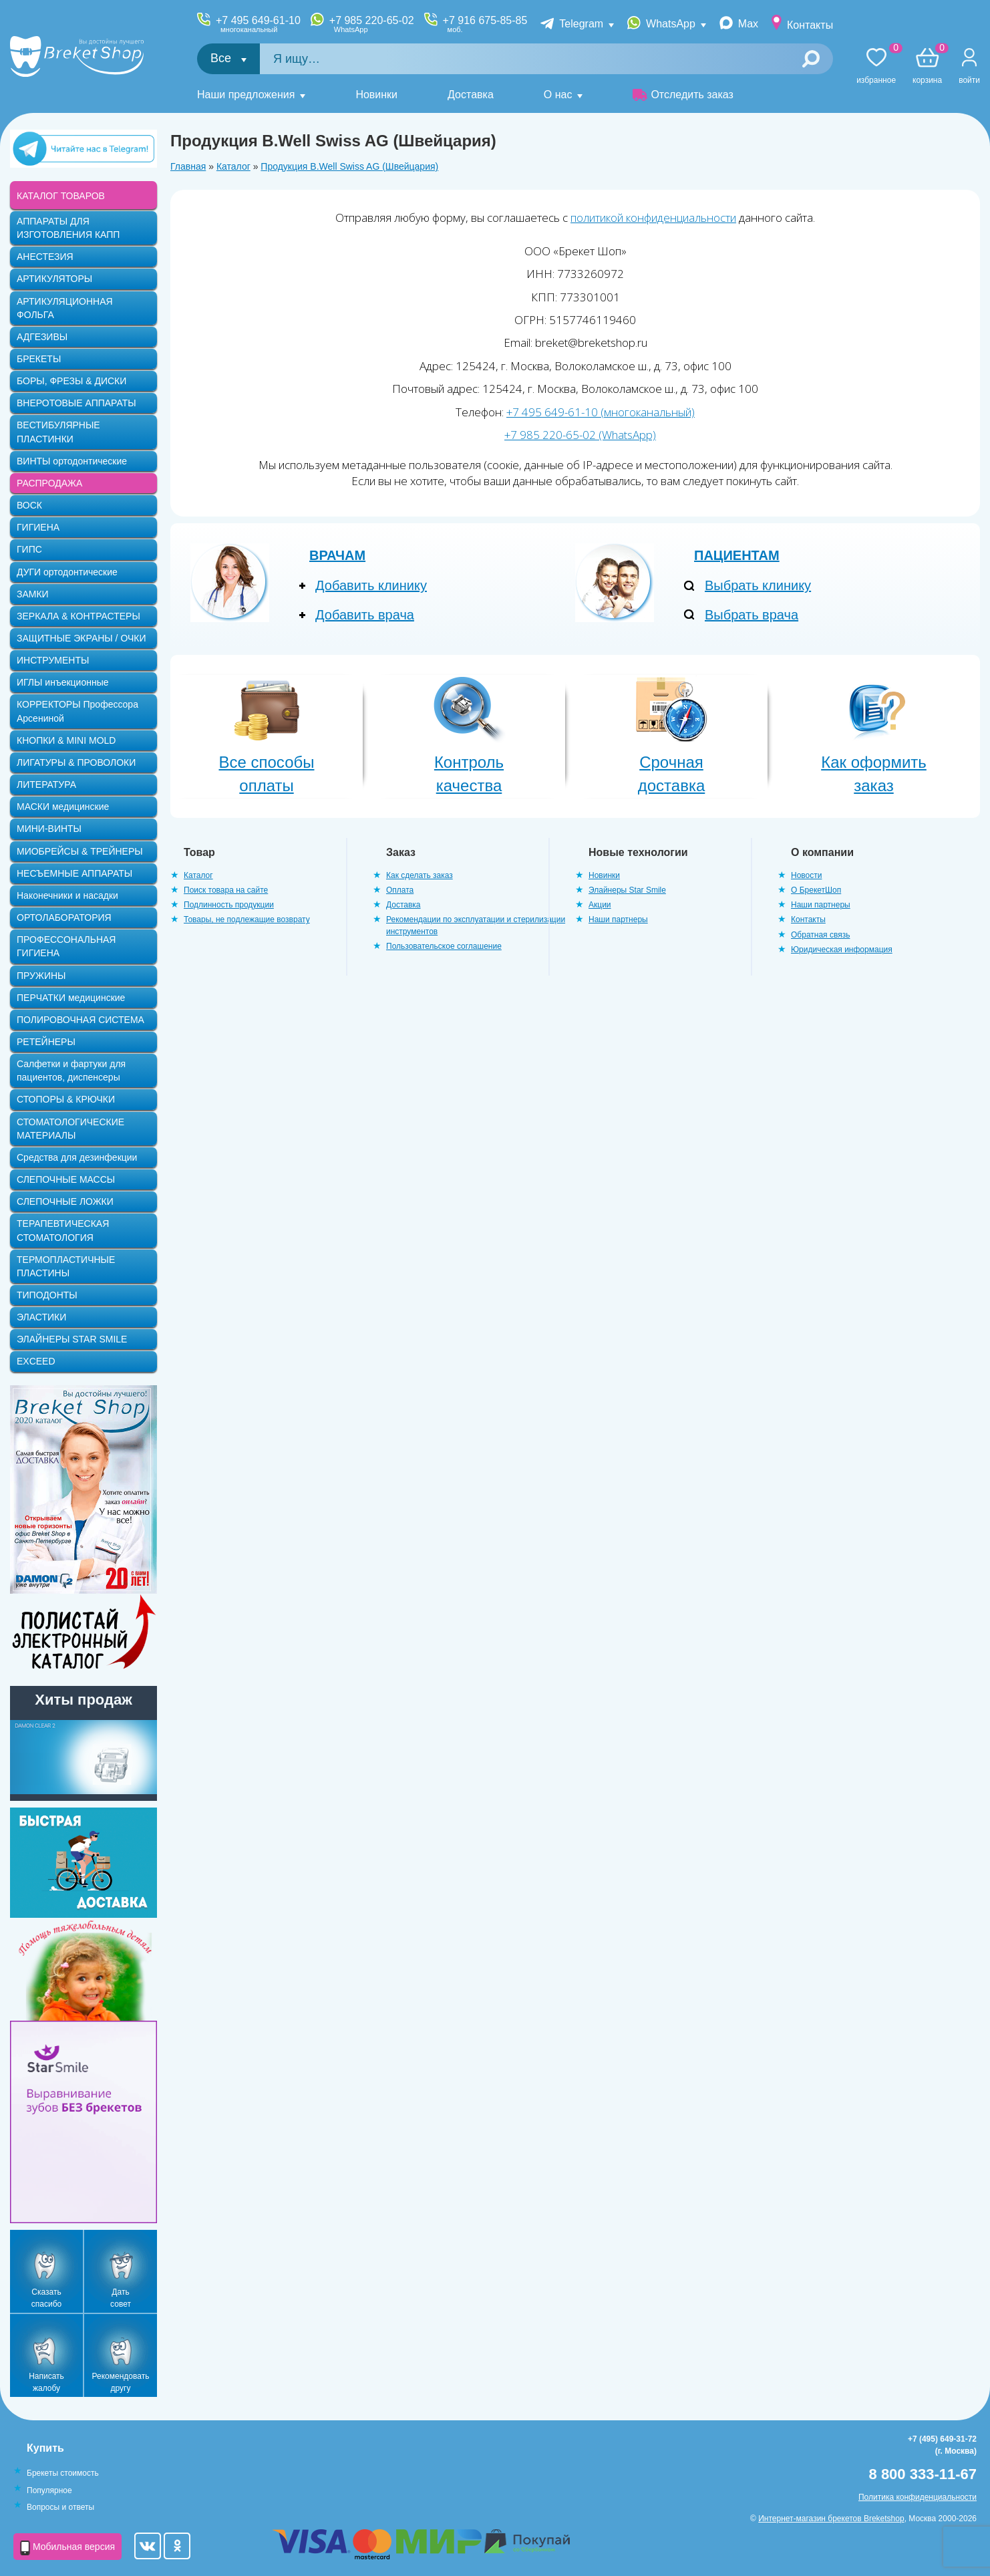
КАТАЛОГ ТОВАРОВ (61, 195)
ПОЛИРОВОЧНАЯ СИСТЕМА (80, 1019)
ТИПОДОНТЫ (47, 1295)
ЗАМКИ (33, 594)
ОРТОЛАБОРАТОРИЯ (64, 917)
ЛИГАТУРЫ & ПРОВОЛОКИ (76, 762)
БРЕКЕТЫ (39, 358)
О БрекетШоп (816, 890)
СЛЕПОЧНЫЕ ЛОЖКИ (65, 1201)
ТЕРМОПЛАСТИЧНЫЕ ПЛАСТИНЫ (66, 1266)
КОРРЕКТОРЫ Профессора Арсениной (77, 711)
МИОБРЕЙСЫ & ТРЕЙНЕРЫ (80, 851)
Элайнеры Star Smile (627, 890)
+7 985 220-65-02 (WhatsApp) (580, 434)
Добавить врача (364, 614)
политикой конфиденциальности (653, 217)
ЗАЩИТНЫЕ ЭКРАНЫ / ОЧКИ (81, 638)
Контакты (810, 25)
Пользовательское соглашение (444, 946)
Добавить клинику (371, 585)
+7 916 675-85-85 (485, 24)
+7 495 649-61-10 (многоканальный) (600, 412)
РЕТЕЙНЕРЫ (46, 1041)
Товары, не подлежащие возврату (247, 919)
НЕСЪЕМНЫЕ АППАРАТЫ (74, 873)
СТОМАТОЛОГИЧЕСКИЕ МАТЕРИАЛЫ (70, 1129)
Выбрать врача (751, 614)
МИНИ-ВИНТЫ (49, 828)
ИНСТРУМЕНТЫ (53, 660)
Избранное (876, 66)
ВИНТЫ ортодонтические (72, 461)
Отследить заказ (683, 95)
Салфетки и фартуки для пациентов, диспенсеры (71, 1070)
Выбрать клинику (758, 585)
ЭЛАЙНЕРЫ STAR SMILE (72, 1339)
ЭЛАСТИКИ (41, 1317)
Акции (600, 904)
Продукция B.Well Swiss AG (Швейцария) (349, 166)
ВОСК (29, 505)
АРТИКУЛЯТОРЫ (54, 278)
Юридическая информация (841, 949)
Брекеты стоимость (63, 2473)
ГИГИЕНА (38, 527)
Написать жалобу (46, 2382)
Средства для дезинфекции (77, 1157)
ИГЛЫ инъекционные (62, 682)
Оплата (400, 890)
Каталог (233, 166)
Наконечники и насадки (67, 895)
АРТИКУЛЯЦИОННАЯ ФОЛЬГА (65, 308)
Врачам (337, 555)
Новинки (376, 94)
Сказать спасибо (46, 2297)
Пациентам (737, 555)
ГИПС (29, 549)
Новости (806, 875)
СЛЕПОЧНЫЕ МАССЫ (66, 1179)
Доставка (471, 94)
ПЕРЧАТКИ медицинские (71, 997)
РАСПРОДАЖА (49, 483)
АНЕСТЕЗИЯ (45, 256)
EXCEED (36, 1361)
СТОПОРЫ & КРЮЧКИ (66, 1099)
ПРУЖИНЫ (41, 975)
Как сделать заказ (419, 875)
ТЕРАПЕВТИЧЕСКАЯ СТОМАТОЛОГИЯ (63, 1230)
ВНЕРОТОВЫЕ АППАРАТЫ (76, 403)
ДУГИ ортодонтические (67, 572)
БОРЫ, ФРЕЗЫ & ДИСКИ (71, 381)
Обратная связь (820, 935)
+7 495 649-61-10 (258, 24)
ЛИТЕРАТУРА (46, 784)
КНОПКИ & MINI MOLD (66, 740)
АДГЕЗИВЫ (42, 336)
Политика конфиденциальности (917, 2497)
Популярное (49, 2490)
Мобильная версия (67, 2548)
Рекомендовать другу (121, 2382)
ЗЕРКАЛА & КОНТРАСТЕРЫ (78, 616)
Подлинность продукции (229, 904)
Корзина (927, 66)
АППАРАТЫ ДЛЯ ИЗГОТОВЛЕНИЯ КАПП (68, 228)
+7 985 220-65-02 (371, 24)
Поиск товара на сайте (226, 890)
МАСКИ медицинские (63, 806)
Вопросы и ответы (60, 2507)
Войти (969, 80)
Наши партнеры (618, 919)
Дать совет (120, 2297)
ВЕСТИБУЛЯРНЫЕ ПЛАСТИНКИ (58, 432)
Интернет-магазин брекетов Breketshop (831, 2518)
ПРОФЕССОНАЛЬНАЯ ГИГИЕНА (66, 946)
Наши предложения (246, 94)
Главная (188, 166)
